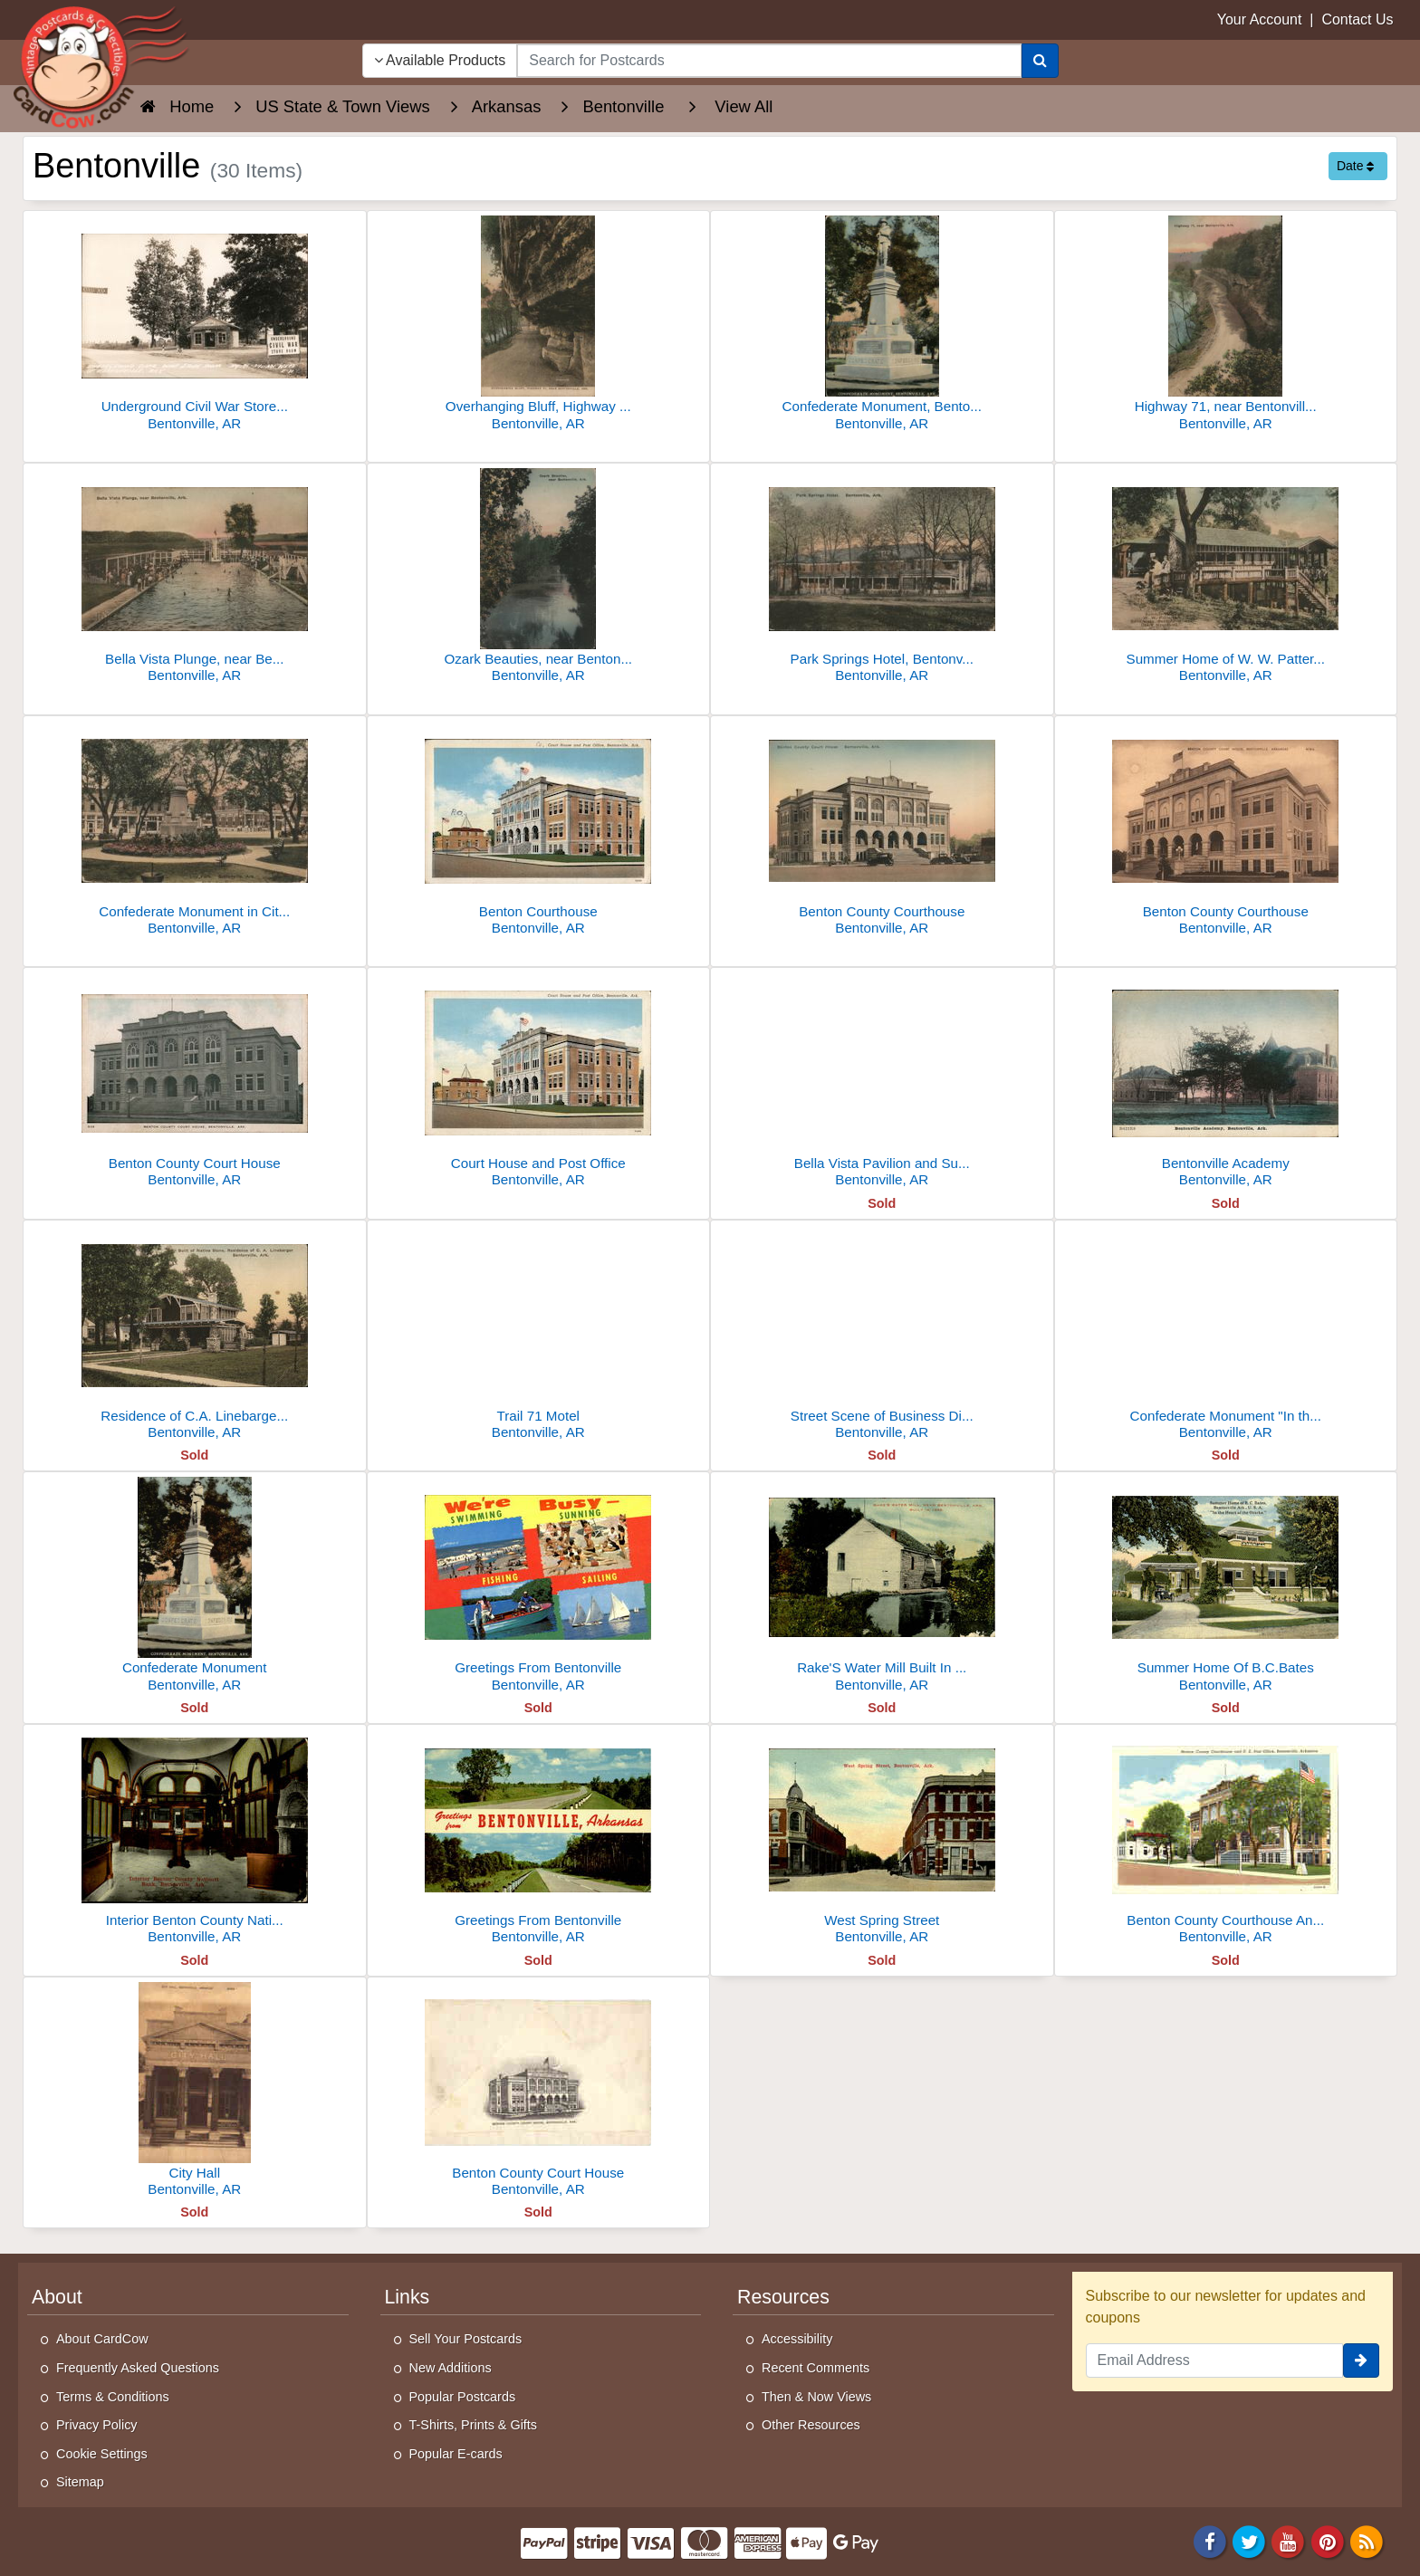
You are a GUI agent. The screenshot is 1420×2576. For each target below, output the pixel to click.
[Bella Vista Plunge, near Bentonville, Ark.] (195, 578)
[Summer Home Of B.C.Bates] (1226, 1587)
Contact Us (1357, 19)
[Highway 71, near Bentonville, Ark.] (1226, 325)
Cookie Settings (102, 2454)
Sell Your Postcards (466, 2339)
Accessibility (797, 2339)
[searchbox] (769, 60)
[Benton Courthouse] (539, 831)
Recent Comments (815, 2368)
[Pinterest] (1328, 2540)
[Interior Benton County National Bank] (195, 1839)
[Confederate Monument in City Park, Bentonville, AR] (195, 831)
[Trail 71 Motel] (539, 1335)
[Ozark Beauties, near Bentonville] (539, 578)
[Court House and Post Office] (539, 1082)
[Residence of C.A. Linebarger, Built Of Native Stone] (195, 1335)
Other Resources (811, 2425)
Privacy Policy (97, 2425)
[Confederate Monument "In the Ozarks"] (1226, 1335)
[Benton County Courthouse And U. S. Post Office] (1226, 1839)
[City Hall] (195, 2092)
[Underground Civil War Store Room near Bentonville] (195, 325)
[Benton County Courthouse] (882, 831)
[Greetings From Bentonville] (539, 1587)
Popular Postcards (462, 2396)
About (57, 2297)
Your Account (1259, 19)
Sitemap (80, 2482)
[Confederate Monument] (195, 1587)
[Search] (1040, 60)
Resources (783, 2297)
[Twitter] (1249, 2540)
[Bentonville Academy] (1226, 1082)
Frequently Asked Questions (137, 2368)
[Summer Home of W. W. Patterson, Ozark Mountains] (1226, 578)
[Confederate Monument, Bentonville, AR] (882, 325)
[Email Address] (1215, 2360)
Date (1355, 165)
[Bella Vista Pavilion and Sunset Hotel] (882, 1082)
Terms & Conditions (112, 2396)
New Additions (450, 2368)
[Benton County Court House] (195, 1082)
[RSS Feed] (1367, 2540)
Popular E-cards (456, 2454)
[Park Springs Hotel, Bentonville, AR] (882, 578)
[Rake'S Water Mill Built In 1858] (882, 1587)
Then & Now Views (816, 2396)
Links (407, 2297)
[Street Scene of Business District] (882, 1335)
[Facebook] (1210, 2540)
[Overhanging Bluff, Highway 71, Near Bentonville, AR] (539, 325)
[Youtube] (1289, 2540)
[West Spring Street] (882, 1839)
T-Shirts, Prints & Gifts (473, 2425)
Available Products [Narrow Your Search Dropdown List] (440, 60)
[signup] (1361, 2360)
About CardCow (102, 2339)
